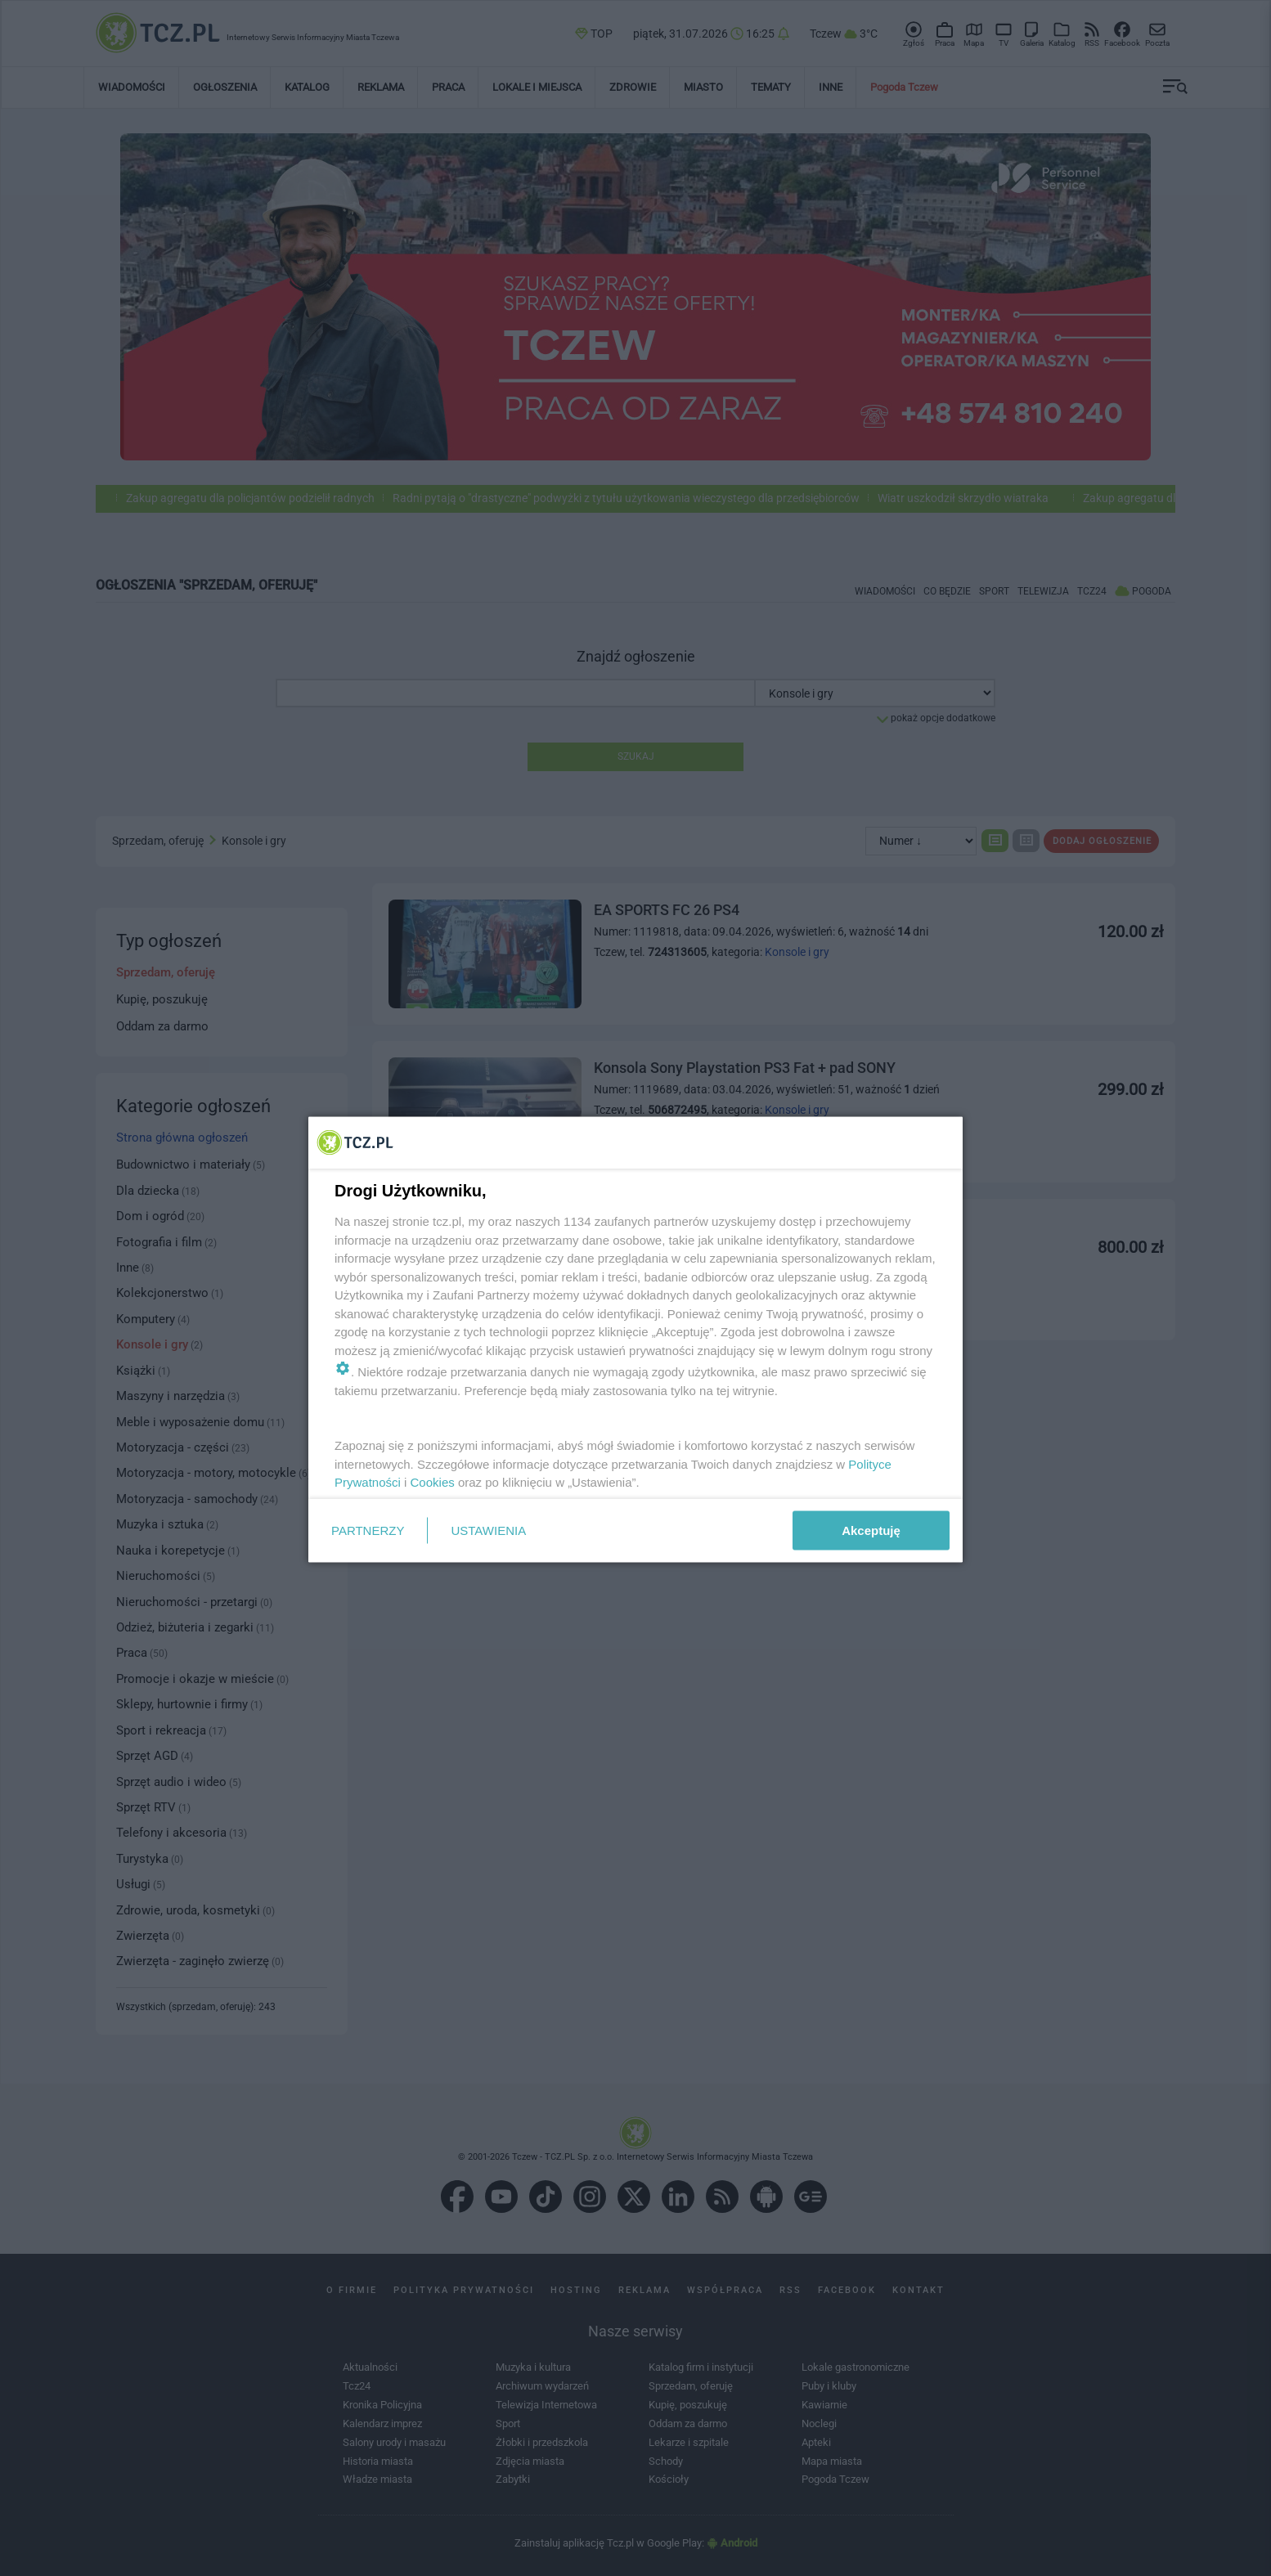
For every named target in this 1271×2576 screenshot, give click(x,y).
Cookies (433, 1482)
